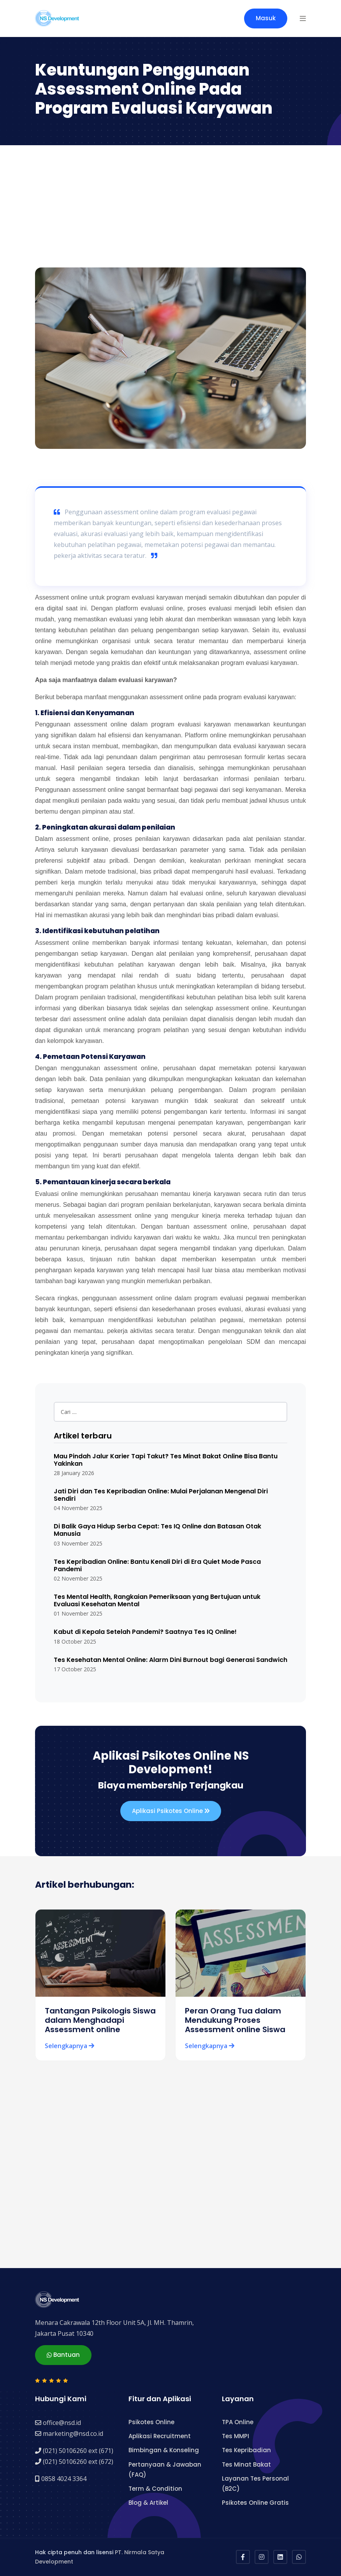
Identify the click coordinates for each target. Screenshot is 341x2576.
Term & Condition (155, 2489)
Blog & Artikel (148, 2503)
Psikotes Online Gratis (255, 2503)
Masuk (266, 18)
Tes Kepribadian (246, 2450)
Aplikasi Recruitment (159, 2436)
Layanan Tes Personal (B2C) (255, 2483)
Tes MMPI (235, 2436)
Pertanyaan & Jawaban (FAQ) (164, 2469)
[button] (303, 18)
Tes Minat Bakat (246, 2464)
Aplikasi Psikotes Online (170, 1811)
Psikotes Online (151, 2422)
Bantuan (63, 2355)
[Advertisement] (170, 209)
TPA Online (237, 2422)
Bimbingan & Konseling (163, 2450)
